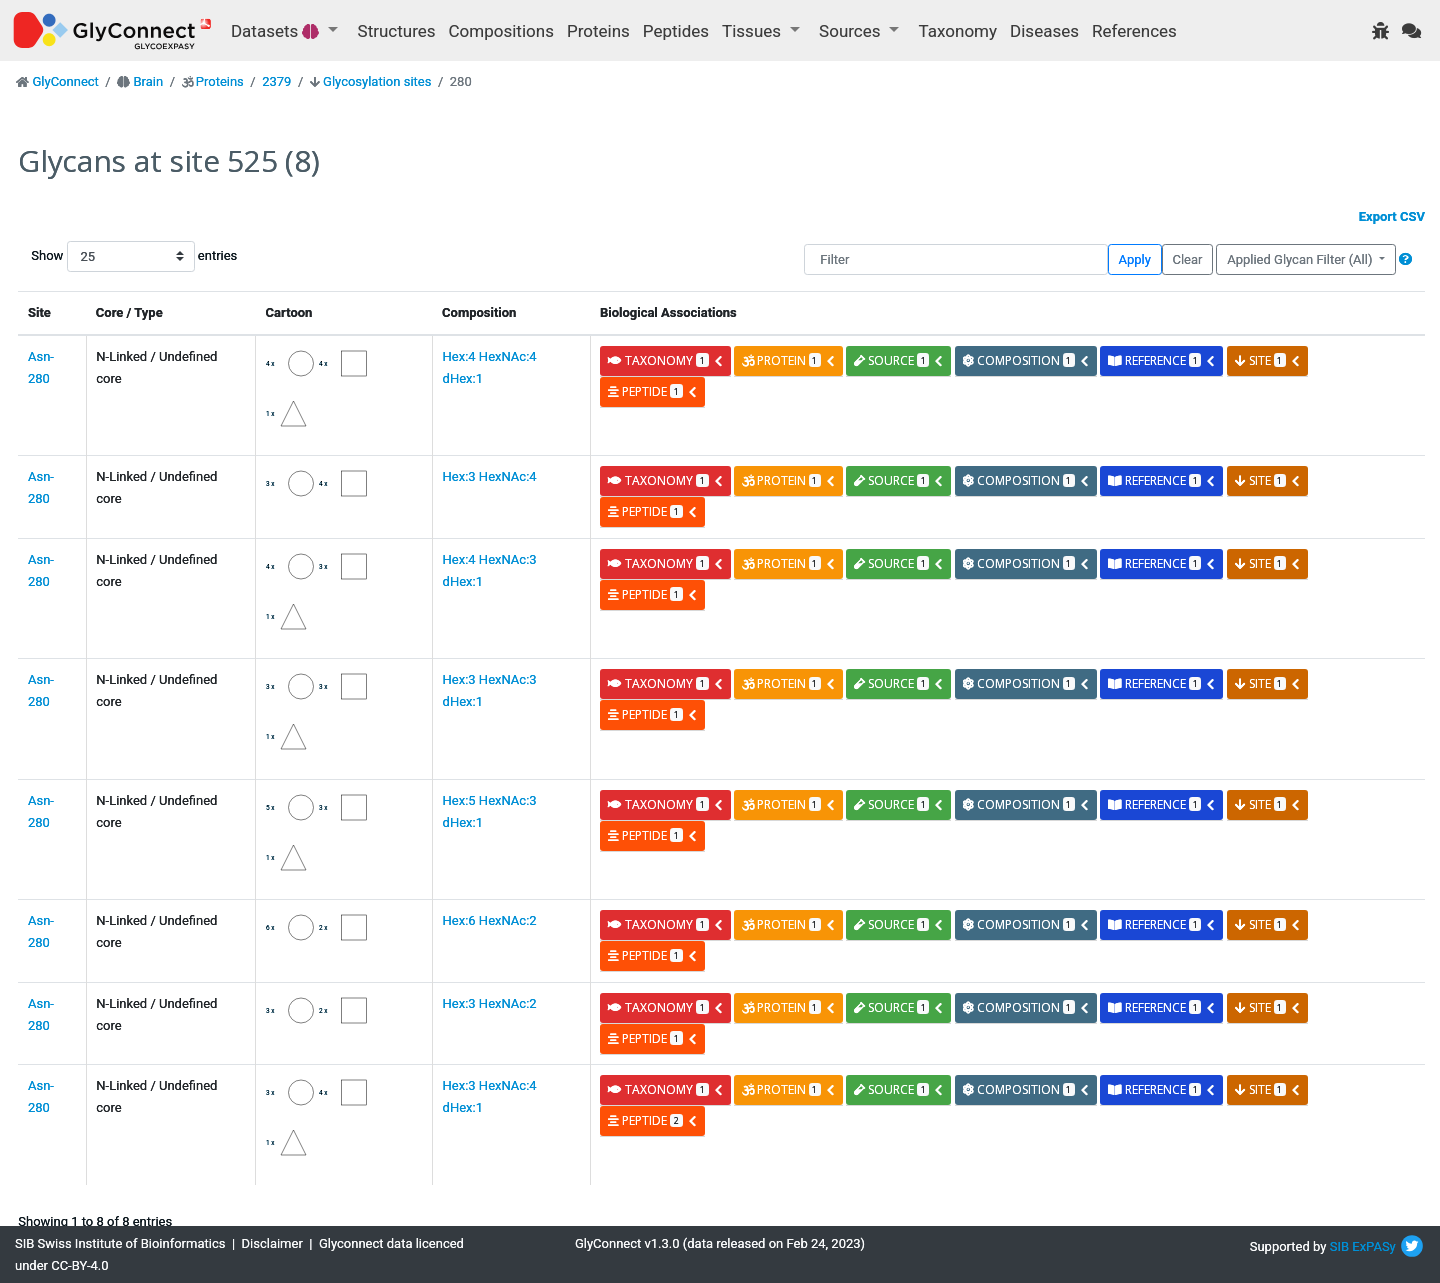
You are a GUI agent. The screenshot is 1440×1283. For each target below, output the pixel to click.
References (1134, 31)
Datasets (277, 31)
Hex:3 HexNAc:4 (490, 476)
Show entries (95, 256)
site (1268, 360)
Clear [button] (1187, 259)
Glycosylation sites (377, 81)
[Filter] (955, 259)
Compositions (501, 31)
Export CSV (1392, 216)
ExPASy (1374, 1246)
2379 (276, 81)
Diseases (1044, 31)
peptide (652, 391)
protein (789, 360)
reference (1162, 360)
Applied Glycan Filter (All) (1301, 259)
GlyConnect (65, 81)
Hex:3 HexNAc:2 (490, 1003)
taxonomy (665, 360)
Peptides (676, 31)
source (899, 360)
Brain (148, 81)
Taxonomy (958, 31)
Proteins (598, 31)
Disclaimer (272, 1243)
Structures (397, 31)
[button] (1405, 259)
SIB (1339, 1246)
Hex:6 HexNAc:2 (490, 920)
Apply (1135, 259)
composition (1026, 360)
